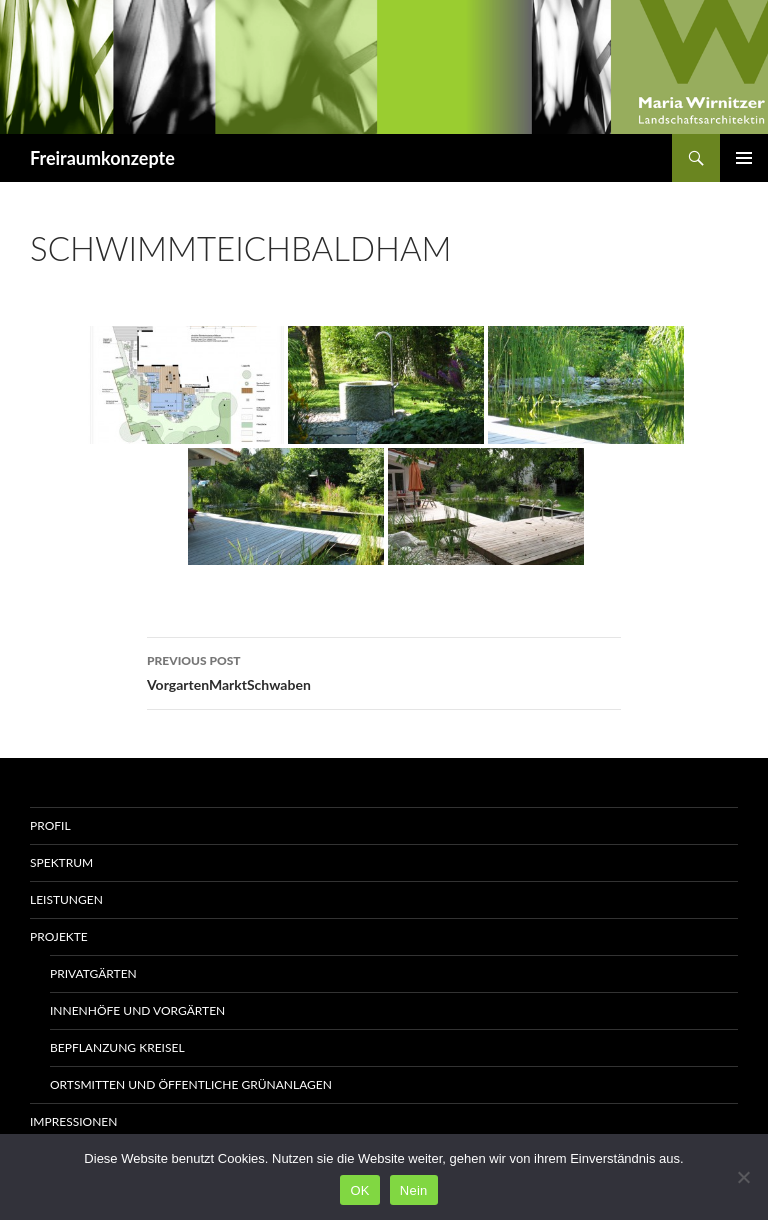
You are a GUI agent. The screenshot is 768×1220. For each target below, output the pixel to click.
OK (359, 1190)
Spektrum (61, 862)
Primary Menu (744, 158)
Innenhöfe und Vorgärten (137, 1010)
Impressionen (73, 1121)
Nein (414, 1190)
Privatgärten (93, 973)
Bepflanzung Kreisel (117, 1047)
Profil (50, 825)
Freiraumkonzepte (102, 158)
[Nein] (743, 1177)
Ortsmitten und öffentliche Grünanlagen (191, 1084)
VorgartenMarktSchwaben (384, 671)
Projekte (59, 936)
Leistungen (66, 899)
